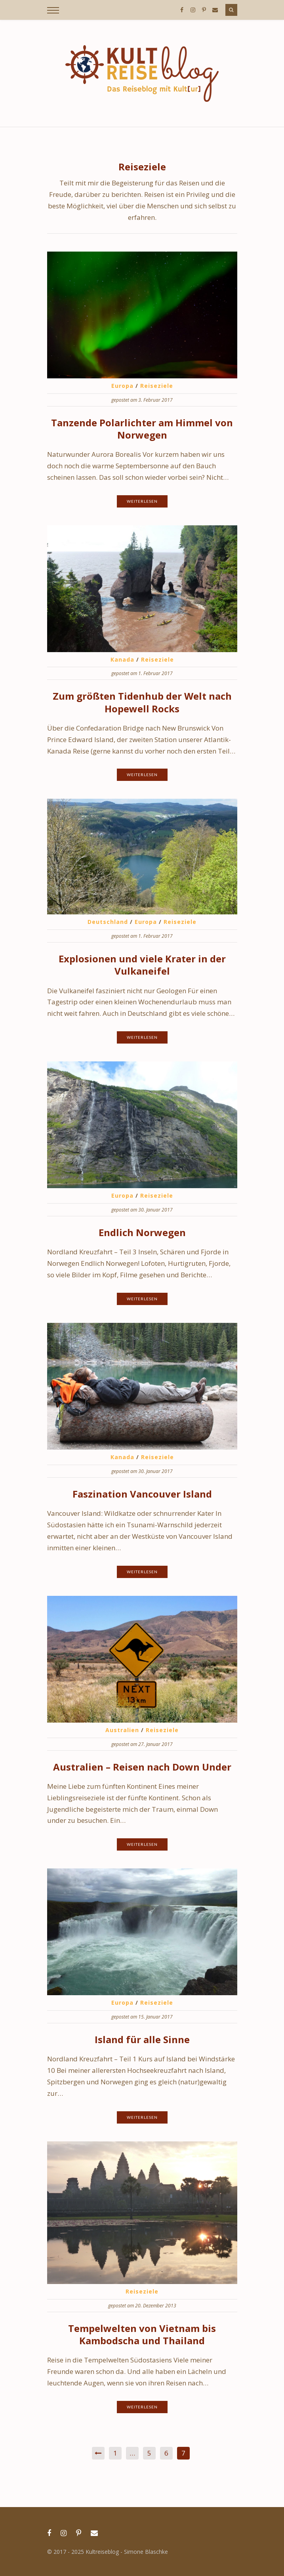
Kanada (122, 659)
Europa (122, 385)
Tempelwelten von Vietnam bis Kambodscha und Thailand (142, 2334)
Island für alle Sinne (142, 2039)
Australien (122, 1730)
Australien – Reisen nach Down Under (142, 1767)
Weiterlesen (142, 501)
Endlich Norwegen (142, 1232)
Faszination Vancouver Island (142, 1494)
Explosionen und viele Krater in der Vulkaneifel (142, 964)
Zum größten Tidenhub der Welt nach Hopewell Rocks (142, 702)
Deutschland (108, 921)
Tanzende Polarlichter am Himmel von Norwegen (142, 428)
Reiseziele (156, 385)
